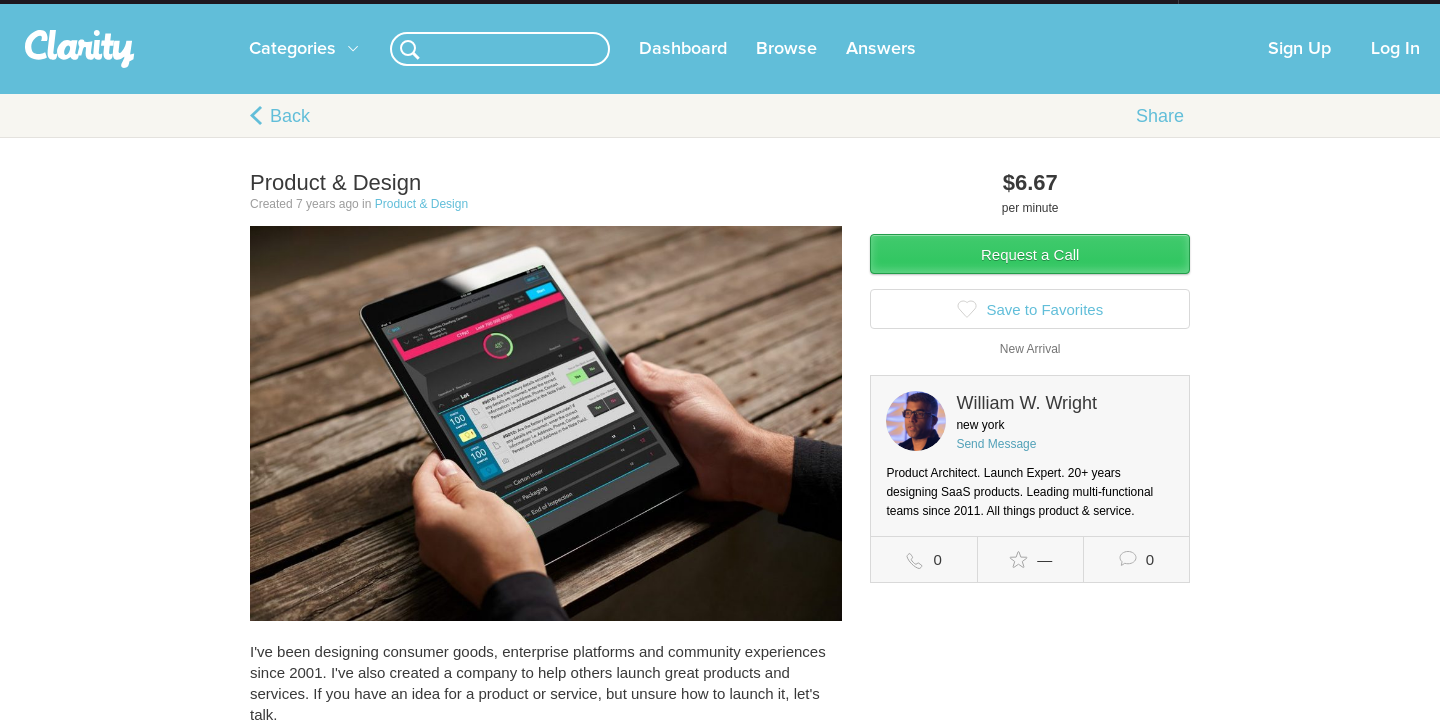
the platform (219, 11)
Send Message (996, 464)
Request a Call (1030, 274)
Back (290, 136)
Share (1160, 136)
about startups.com (1249, 13)
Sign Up (1299, 69)
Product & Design (421, 224)
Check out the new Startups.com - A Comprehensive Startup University (960, 13)
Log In (1395, 69)
